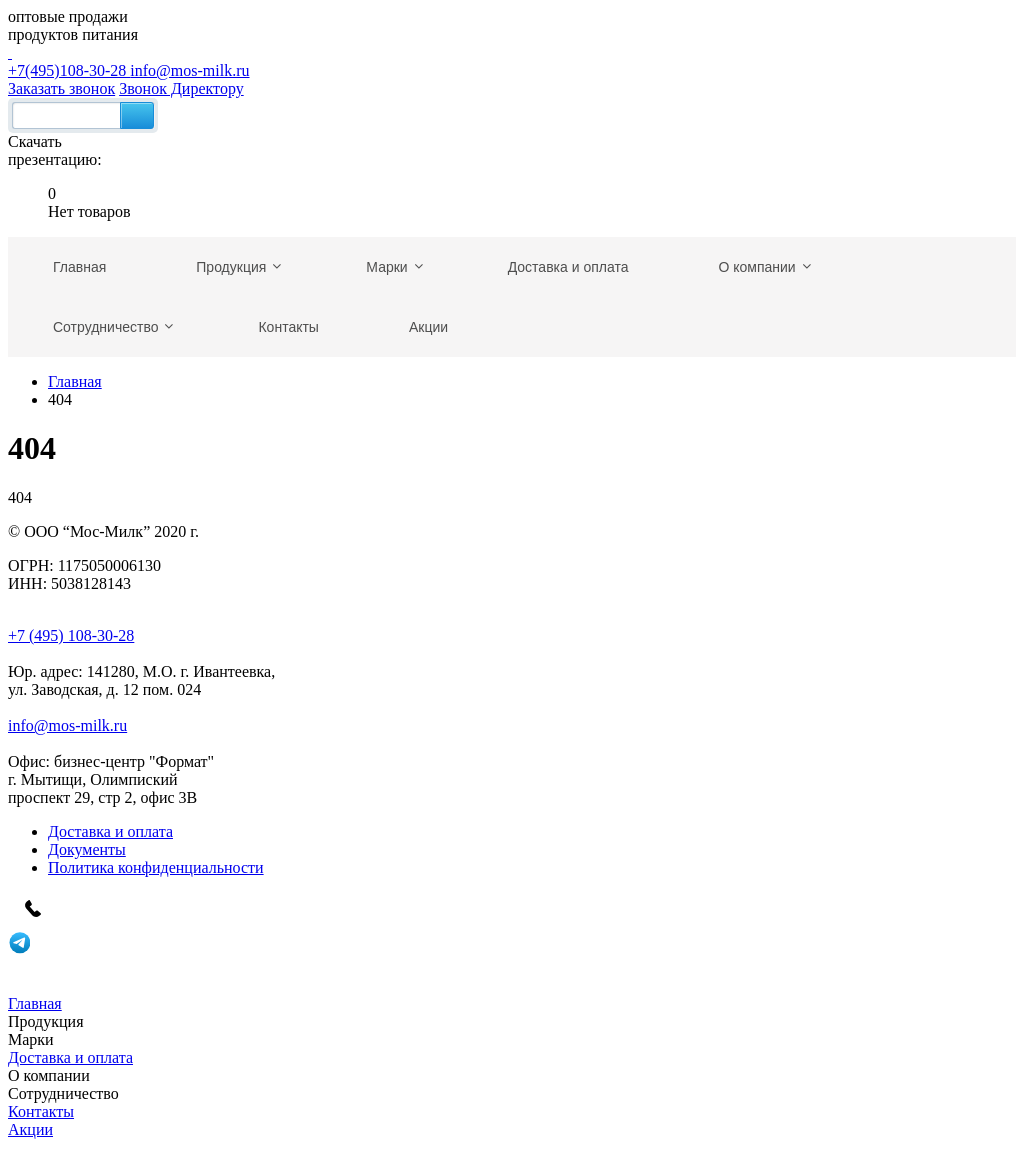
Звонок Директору (181, 88)
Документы (87, 849)
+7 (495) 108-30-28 (71, 635)
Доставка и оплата (110, 831)
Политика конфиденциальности (156, 867)
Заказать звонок (61, 88)
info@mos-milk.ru (189, 70)
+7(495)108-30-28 (512, 61)
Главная (75, 381)
